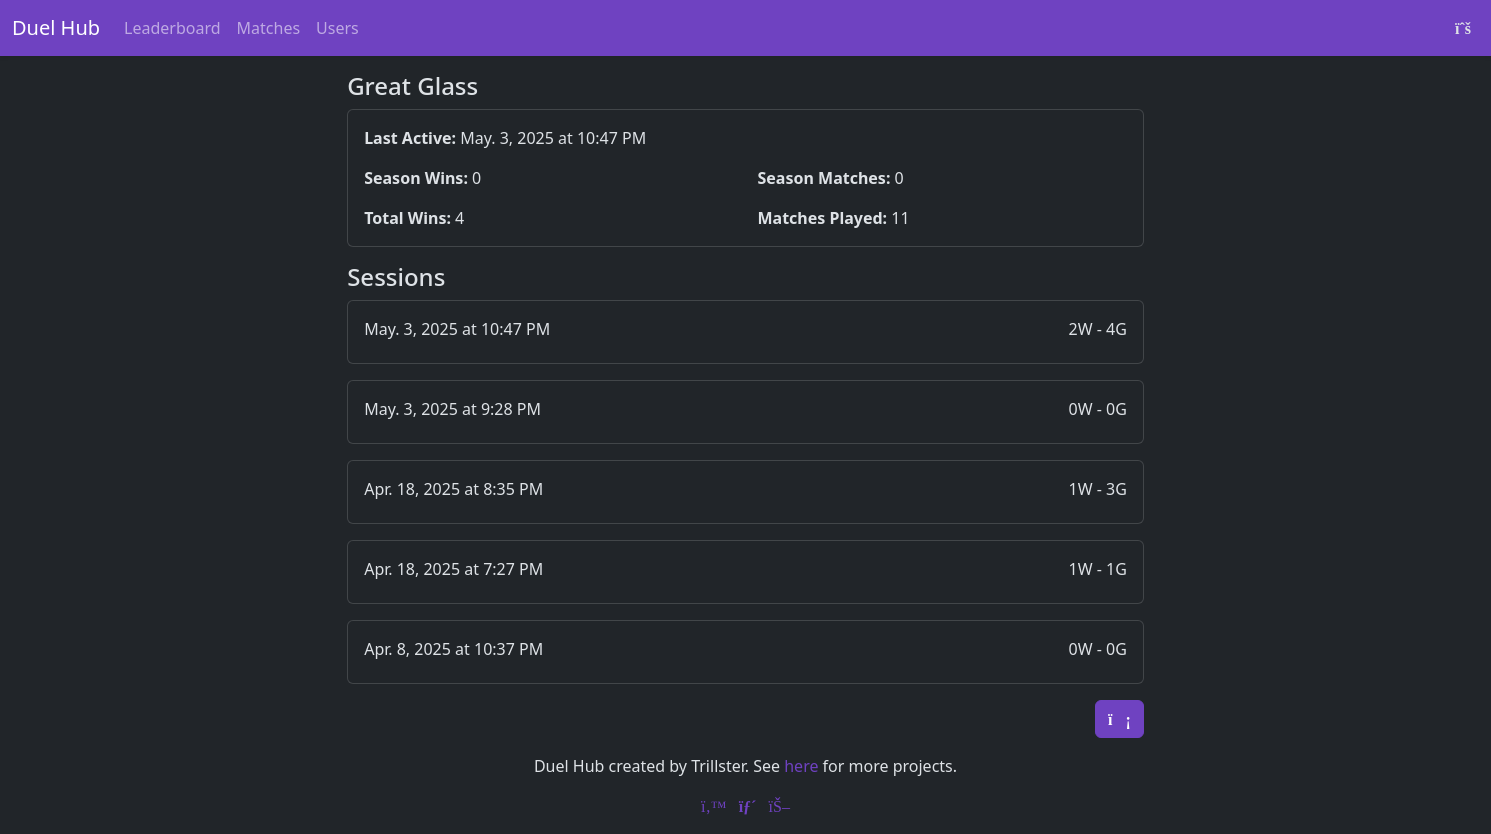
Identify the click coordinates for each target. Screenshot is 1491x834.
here (801, 766)
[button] (745, 332)
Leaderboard (172, 28)
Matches (269, 28)
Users (337, 28)
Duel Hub (56, 27)
